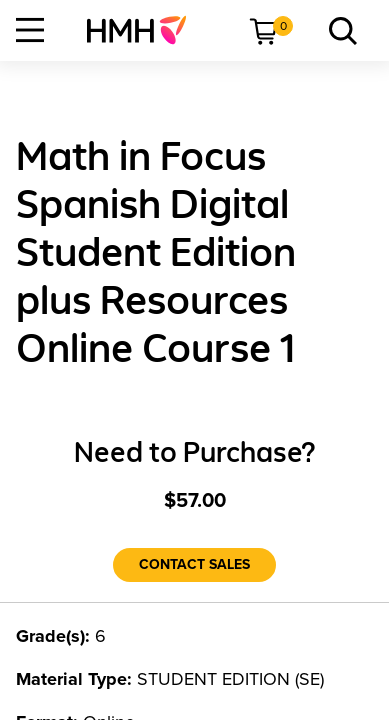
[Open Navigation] (30, 30)
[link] (144, 30)
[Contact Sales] (194, 565)
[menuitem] (144, 30)
